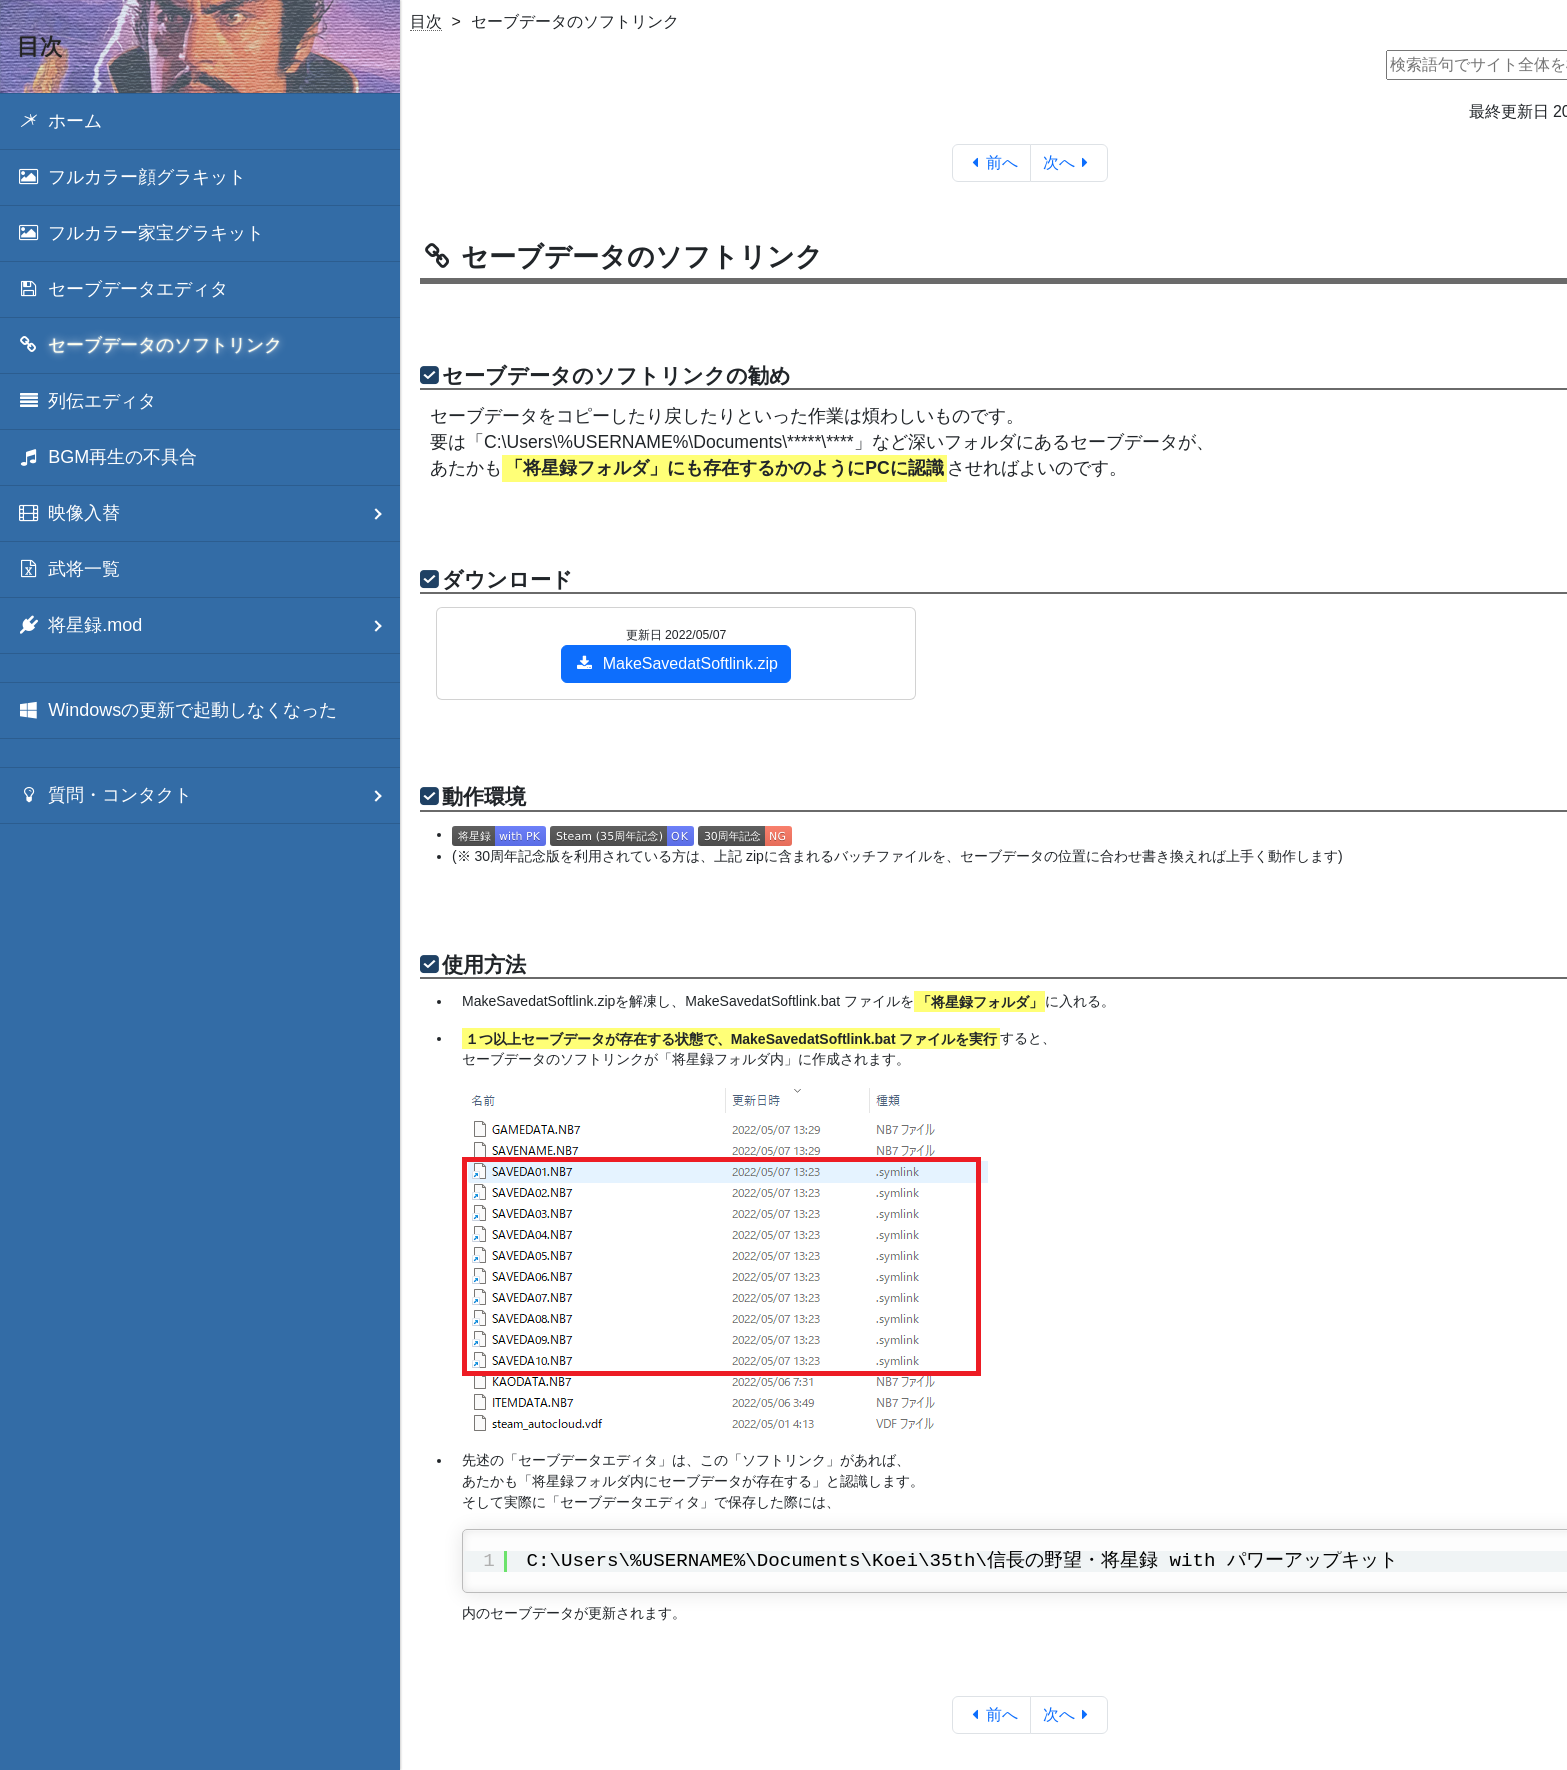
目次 (426, 21)
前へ (991, 162)
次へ (1069, 162)
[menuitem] (200, 121)
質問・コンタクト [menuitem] (208, 795)
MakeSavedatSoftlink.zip (676, 663)
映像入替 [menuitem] (208, 513)
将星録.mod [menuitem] (208, 625)
